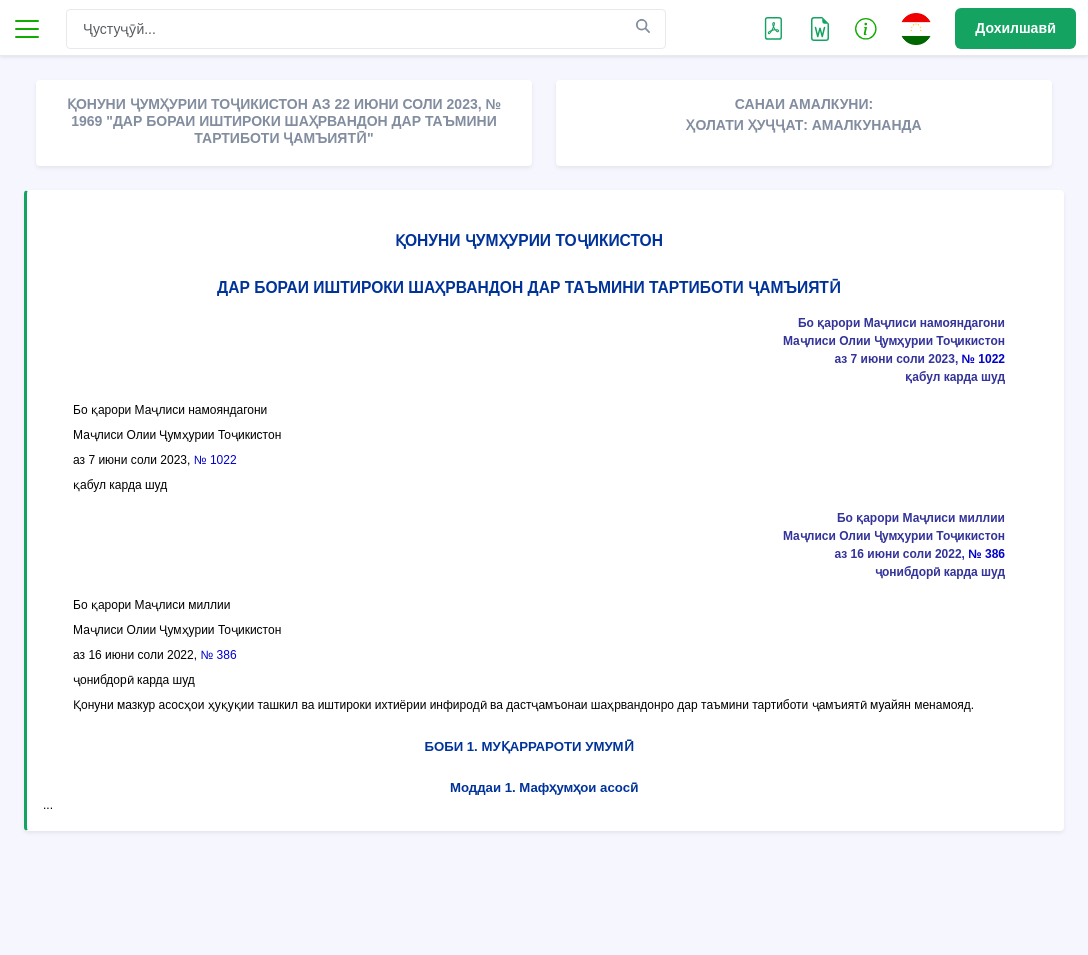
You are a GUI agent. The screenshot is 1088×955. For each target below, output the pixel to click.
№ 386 (986, 554)
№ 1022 (983, 359)
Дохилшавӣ (1015, 28)
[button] (866, 28)
